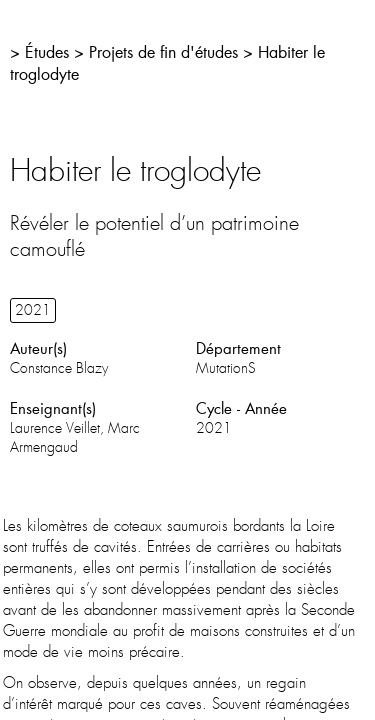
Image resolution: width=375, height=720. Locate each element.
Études (47, 51)
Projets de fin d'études (163, 51)
